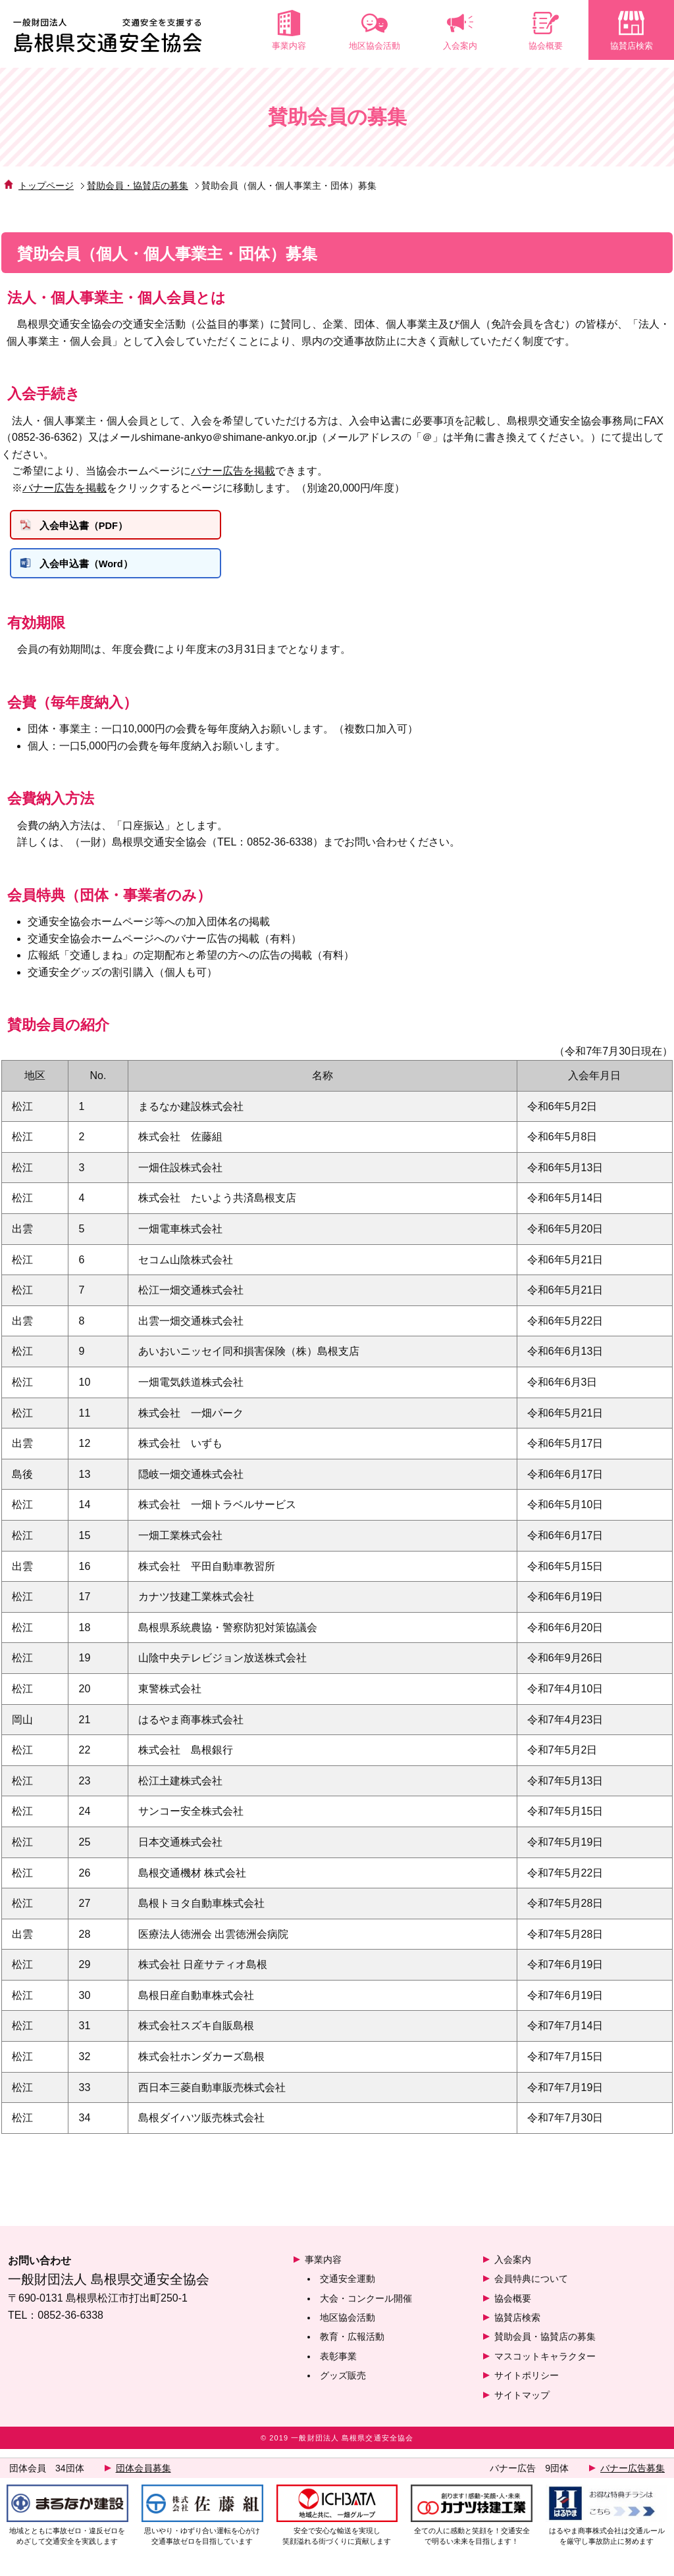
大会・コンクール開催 (366, 2307)
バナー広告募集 (632, 2468)
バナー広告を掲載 (233, 472)
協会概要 (512, 2307)
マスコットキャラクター (545, 2365)
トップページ (46, 187)
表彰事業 (338, 2365)
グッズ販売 (343, 2384)
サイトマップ (522, 2403)
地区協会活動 (347, 2326)
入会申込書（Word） (97, 572)
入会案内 (512, 2268)
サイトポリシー (526, 2384)
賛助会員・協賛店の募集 (137, 187)
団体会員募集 (143, 2468)
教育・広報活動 (352, 2345)
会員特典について (531, 2288)
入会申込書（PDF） (94, 528)
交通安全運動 (347, 2288)
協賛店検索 (517, 2326)
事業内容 (323, 2268)
